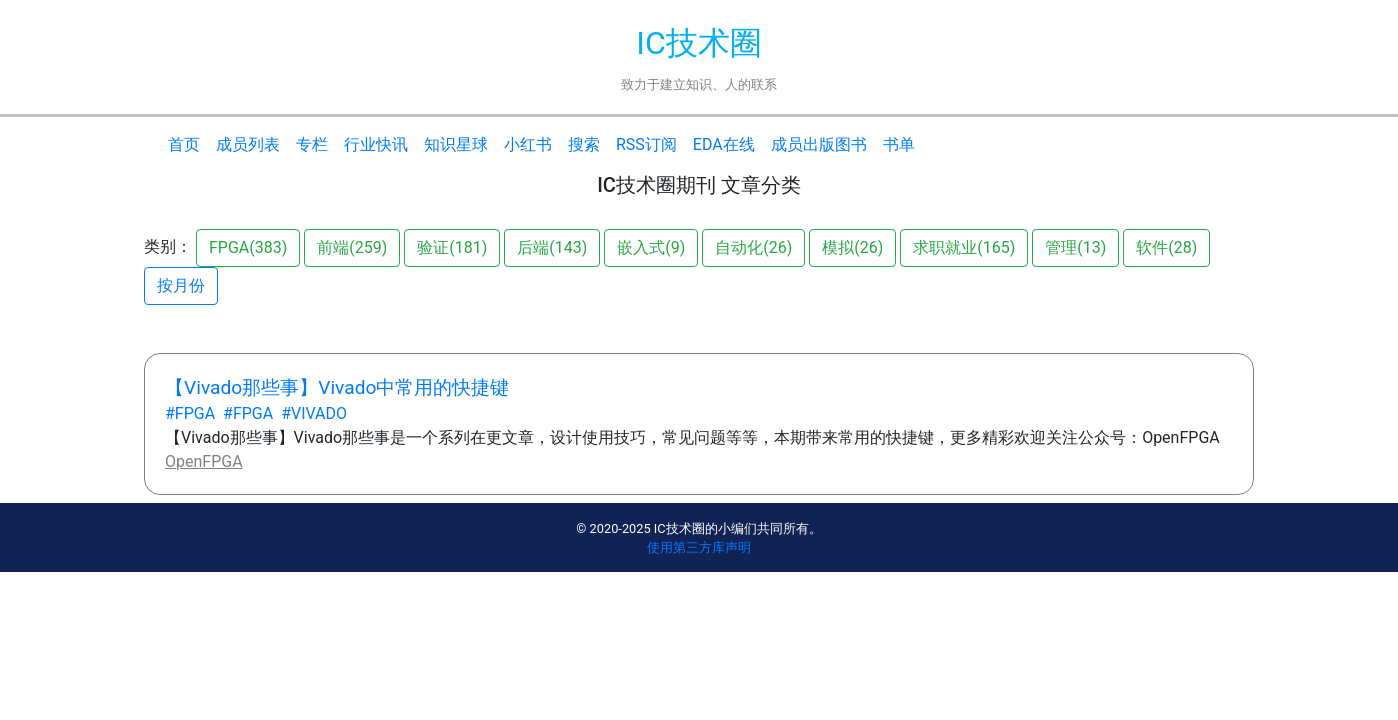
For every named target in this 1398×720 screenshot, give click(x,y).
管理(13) (1075, 247)
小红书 (528, 144)
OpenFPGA (204, 461)
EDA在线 (724, 144)
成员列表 (248, 144)
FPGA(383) (248, 247)
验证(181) (452, 247)
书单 (899, 144)
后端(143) (552, 247)
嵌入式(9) (651, 247)
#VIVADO (314, 413)
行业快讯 (376, 144)
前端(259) (352, 247)
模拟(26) (852, 247)
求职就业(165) (964, 247)
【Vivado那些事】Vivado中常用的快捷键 (337, 387)
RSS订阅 (646, 144)
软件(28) (1166, 247)
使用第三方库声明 (699, 547)
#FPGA (190, 413)
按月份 (181, 285)
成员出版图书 (819, 144)
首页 (184, 144)
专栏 (312, 144)
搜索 (584, 144)
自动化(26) (753, 247)
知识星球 (456, 144)
